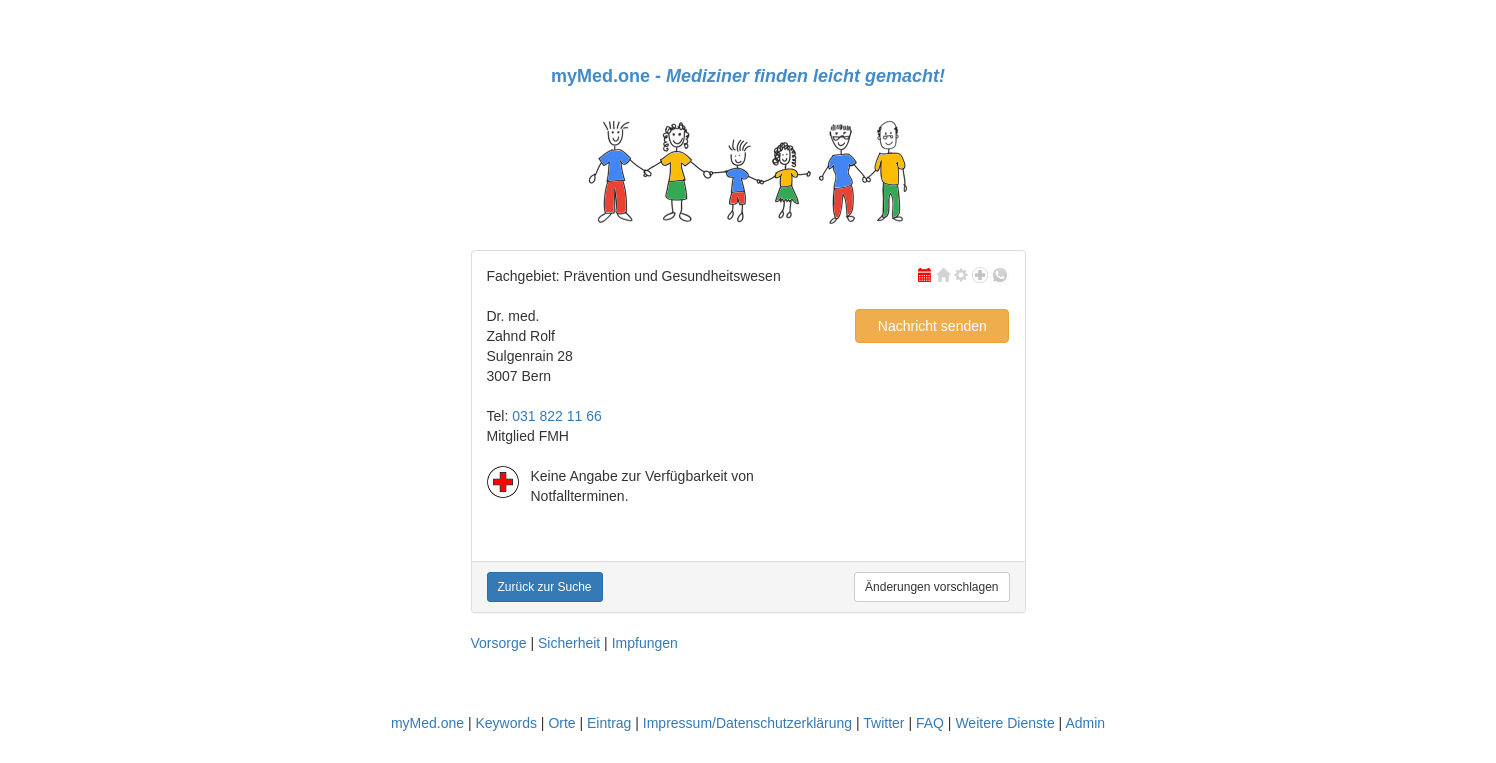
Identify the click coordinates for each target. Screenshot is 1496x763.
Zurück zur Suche (545, 587)
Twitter (883, 723)
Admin (1085, 723)
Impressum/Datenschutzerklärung (747, 723)
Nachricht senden (932, 326)
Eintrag (609, 723)
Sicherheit (569, 643)
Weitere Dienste (1004, 723)
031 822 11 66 (557, 416)
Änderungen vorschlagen (931, 587)
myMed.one (427, 723)
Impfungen (645, 643)
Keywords (505, 723)
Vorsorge (499, 643)
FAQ (930, 723)
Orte (561, 723)
